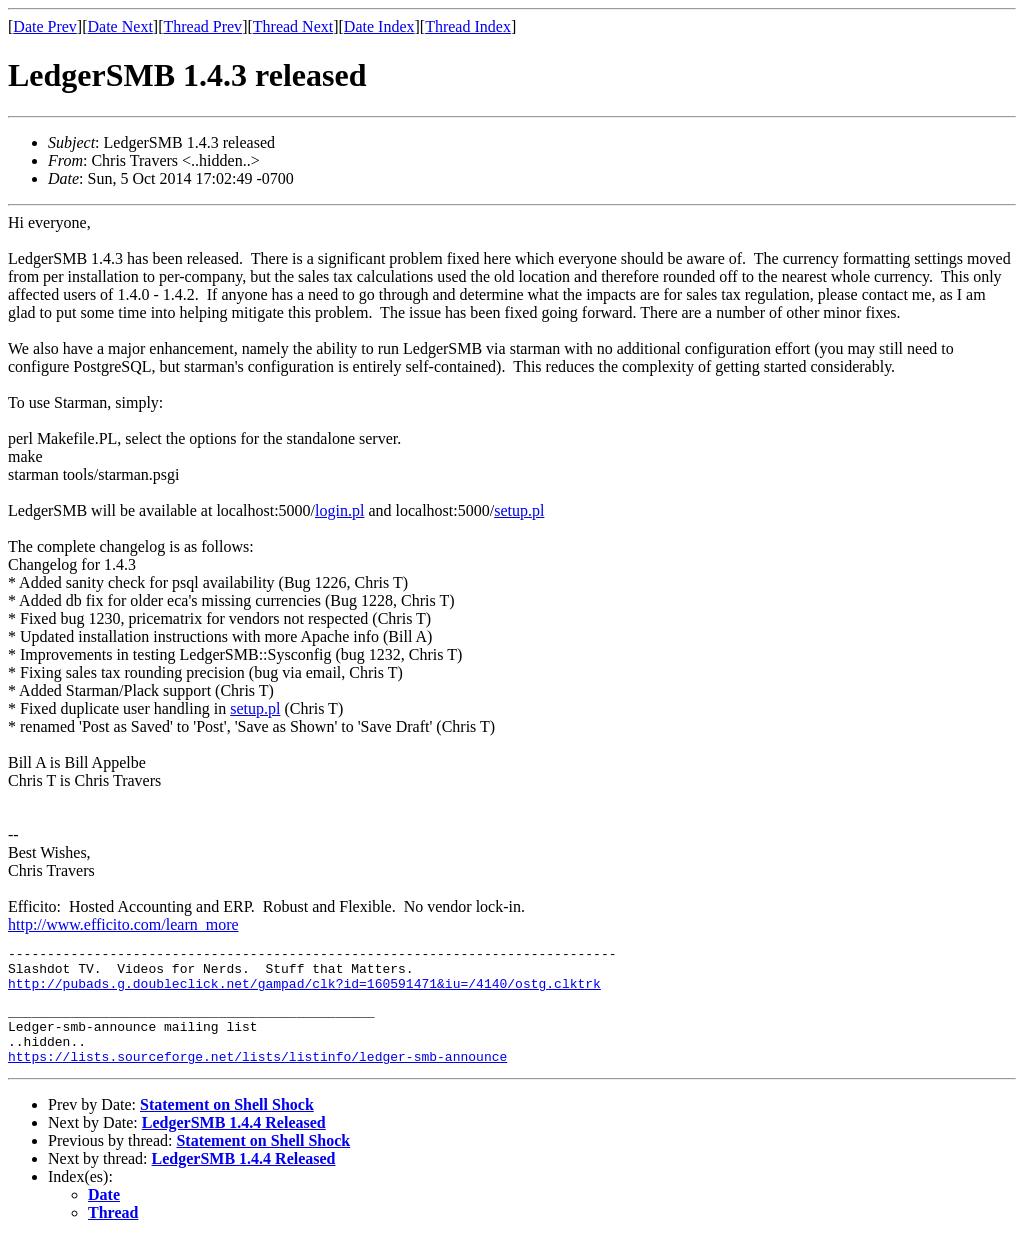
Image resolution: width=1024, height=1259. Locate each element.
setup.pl (519, 510)
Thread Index (468, 26)
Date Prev (45, 26)
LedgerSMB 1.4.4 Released (234, 1143)
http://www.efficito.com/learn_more (123, 924)
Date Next (120, 26)
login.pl (339, 510)
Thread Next (293, 26)
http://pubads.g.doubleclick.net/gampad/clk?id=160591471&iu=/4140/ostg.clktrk (304, 992)
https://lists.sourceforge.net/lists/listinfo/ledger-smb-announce (257, 1077)
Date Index (379, 26)
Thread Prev (202, 26)
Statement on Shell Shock (227, 1125)
